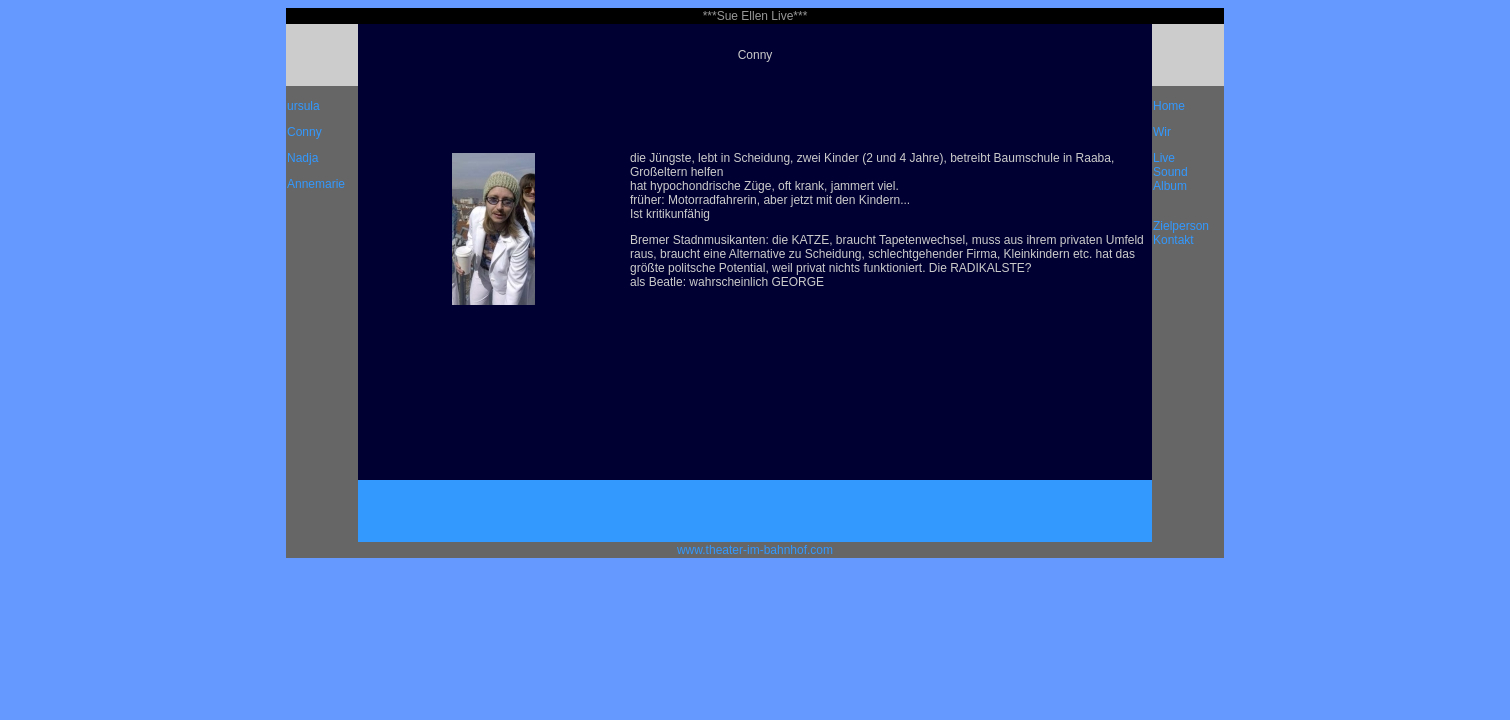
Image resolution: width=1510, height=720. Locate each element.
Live (1164, 158)
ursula (303, 106)
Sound (1170, 172)
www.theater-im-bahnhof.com (755, 550)
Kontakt (1173, 240)
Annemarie (316, 184)
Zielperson (1181, 226)
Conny (304, 132)
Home (1169, 106)
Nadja (302, 158)
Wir (1162, 132)
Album (1170, 186)
